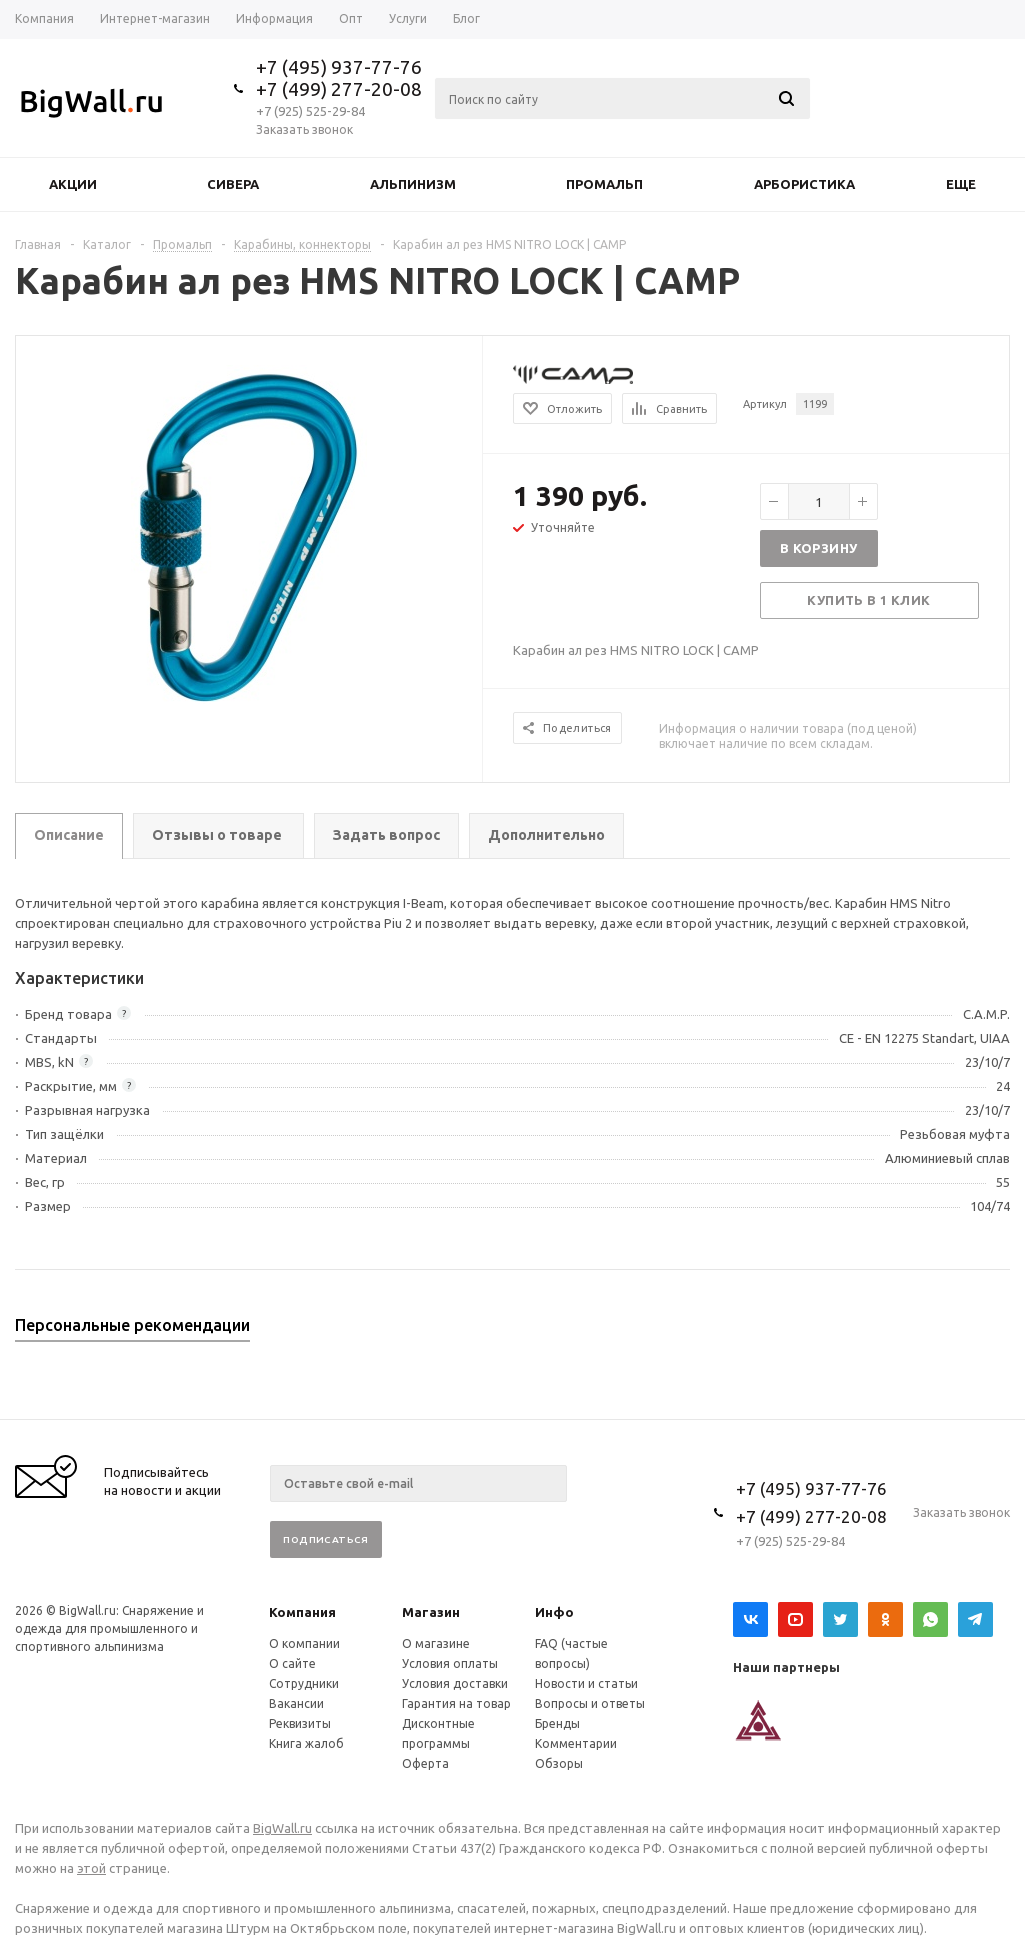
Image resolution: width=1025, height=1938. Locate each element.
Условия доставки (455, 1683)
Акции (73, 184)
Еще (970, 184)
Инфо (554, 1612)
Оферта (425, 1763)
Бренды (557, 1723)
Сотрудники (304, 1683)
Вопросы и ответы (590, 1703)
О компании (304, 1643)
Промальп (604, 184)
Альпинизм (413, 184)
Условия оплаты (450, 1663)
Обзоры (559, 1763)
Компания (302, 1612)
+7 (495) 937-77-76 (339, 67)
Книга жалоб (306, 1743)
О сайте (292, 1663)
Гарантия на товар (456, 1703)
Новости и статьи (586, 1683)
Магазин (431, 1612)
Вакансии (296, 1703)
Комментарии (576, 1743)
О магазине (436, 1643)
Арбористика (804, 184)
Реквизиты (300, 1723)
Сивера (233, 184)
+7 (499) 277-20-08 (339, 89)
